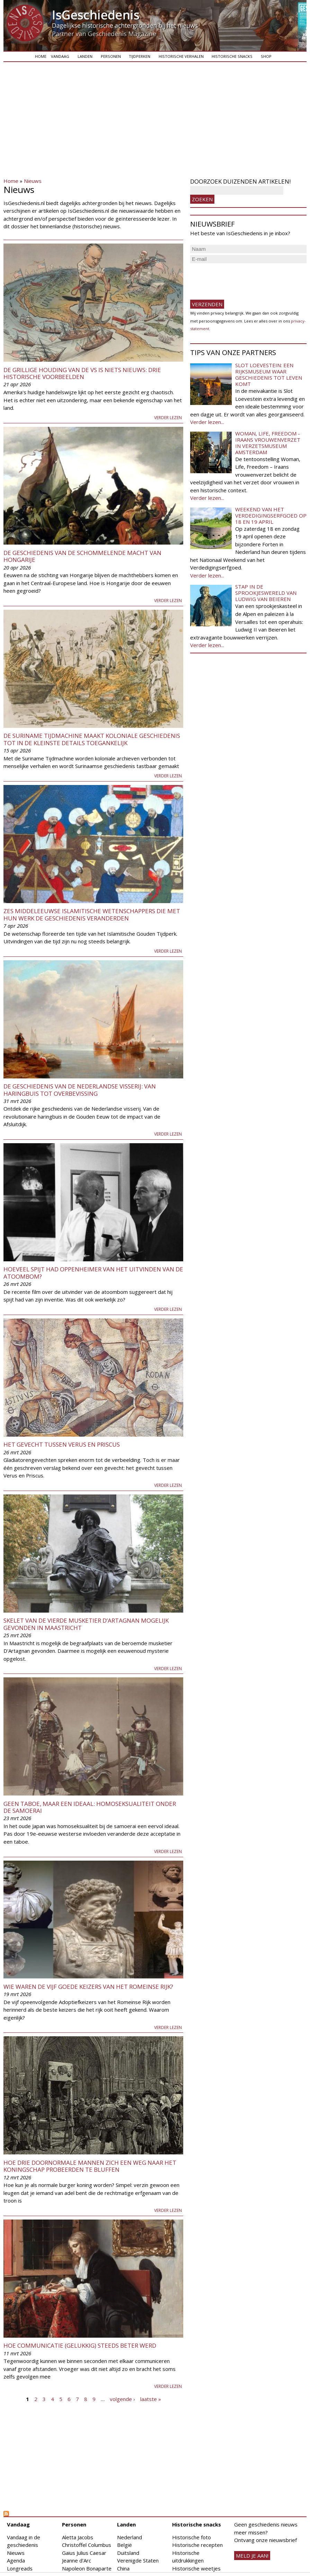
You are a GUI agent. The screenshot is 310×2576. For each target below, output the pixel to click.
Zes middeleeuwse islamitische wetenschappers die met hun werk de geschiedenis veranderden (91, 914)
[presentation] (242, 278)
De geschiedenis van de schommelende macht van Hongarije (82, 556)
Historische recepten (197, 2544)
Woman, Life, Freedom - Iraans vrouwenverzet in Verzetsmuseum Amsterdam (267, 443)
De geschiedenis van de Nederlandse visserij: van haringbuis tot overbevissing (79, 1089)
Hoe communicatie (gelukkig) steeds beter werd (79, 2345)
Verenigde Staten (138, 2560)
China (123, 2568)
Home (40, 56)
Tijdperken (139, 56)
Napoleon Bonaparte (87, 2568)
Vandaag (60, 56)
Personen (111, 56)
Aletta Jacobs (77, 2537)
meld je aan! (252, 2555)
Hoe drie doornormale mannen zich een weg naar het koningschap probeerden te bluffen (89, 2166)
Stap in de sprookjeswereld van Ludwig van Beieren (265, 592)
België (124, 2544)
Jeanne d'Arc (76, 2560)
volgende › (122, 2399)
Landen (85, 56)
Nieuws (33, 180)
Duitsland (128, 2552)
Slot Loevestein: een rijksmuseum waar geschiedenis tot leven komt (268, 374)
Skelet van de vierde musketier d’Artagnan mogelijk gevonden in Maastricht (86, 1623)
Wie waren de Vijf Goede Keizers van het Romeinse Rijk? (88, 1987)
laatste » (150, 2399)
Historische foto (191, 2537)
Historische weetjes (196, 2568)
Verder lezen (168, 418)
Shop (266, 56)
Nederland (129, 2537)
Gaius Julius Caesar (84, 2552)
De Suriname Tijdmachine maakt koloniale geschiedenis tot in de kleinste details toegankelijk (91, 739)
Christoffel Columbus (86, 2544)
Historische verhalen (181, 56)
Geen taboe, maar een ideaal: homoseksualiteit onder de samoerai (89, 1807)
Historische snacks (232, 56)
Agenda (16, 2560)
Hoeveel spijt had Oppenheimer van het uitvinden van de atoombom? (93, 1272)
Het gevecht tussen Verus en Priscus (61, 1444)
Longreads (20, 2568)
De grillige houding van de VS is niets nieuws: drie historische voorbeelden (82, 373)
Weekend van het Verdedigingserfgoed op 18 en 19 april (271, 515)
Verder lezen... (207, 421)
